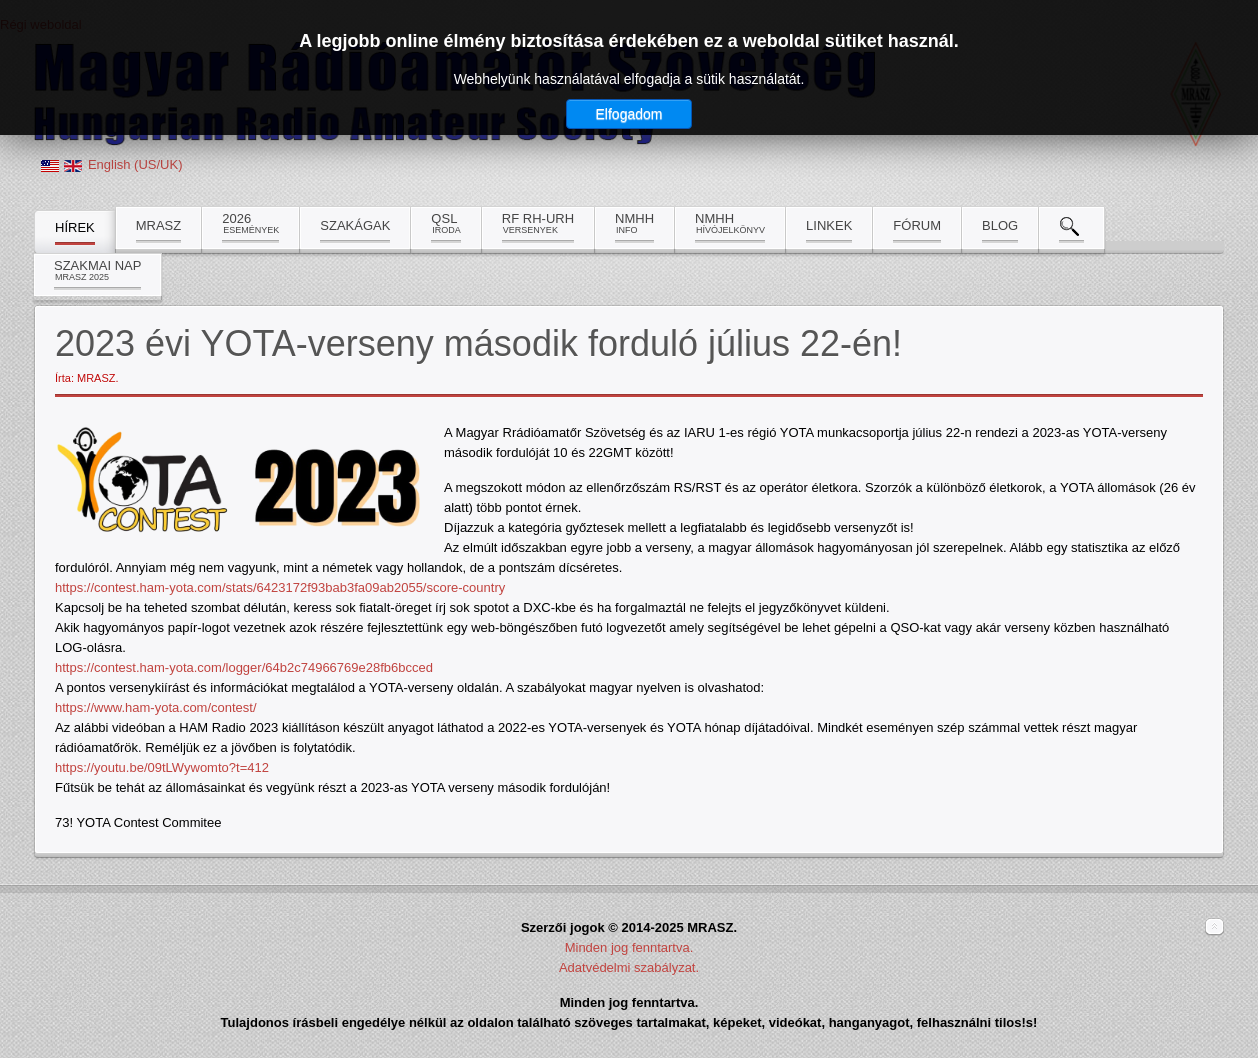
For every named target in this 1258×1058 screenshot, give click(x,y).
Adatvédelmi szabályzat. (629, 967)
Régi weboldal (41, 24)
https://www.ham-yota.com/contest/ (156, 707)
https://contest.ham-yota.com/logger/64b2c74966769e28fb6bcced (244, 667)
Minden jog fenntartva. (629, 947)
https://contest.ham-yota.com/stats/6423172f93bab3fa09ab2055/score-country (280, 587)
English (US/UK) (135, 164)
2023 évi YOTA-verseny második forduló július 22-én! (478, 343)
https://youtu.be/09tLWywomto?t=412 (162, 767)
